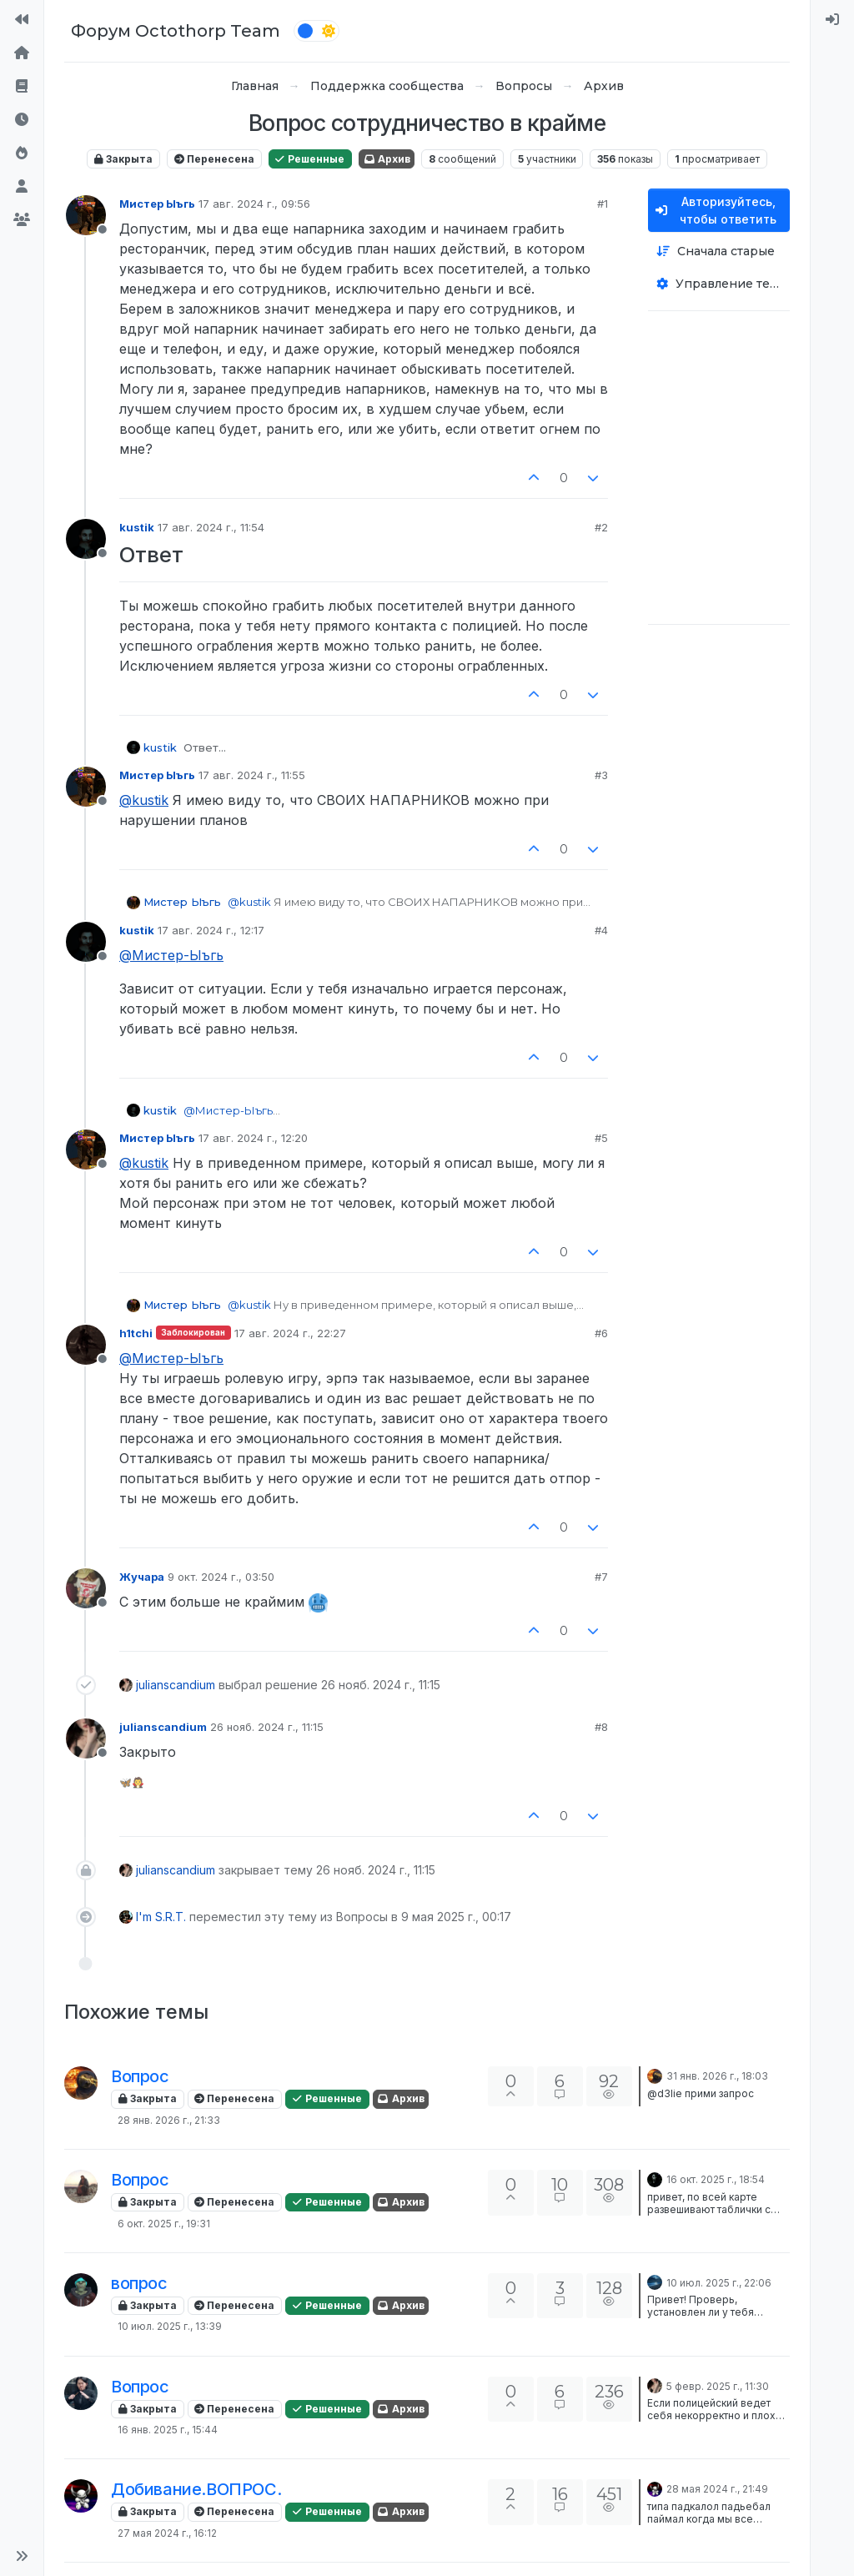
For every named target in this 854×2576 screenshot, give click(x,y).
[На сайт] (22, 20)
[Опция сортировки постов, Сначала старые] (719, 251)
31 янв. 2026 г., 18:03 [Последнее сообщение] (717, 2076)
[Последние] (22, 120)
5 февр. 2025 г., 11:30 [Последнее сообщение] (717, 2386)
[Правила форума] (22, 86)
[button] (22, 2556)
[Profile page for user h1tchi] (86, 1345)
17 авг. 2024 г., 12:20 (253, 1138)
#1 (602, 203)
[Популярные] (22, 153)
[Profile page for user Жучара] (86, 1588)
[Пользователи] (22, 187)
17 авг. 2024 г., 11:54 (211, 527)
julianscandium (175, 1685)
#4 (601, 930)
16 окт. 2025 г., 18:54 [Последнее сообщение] (715, 2179)
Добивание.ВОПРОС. (196, 2489)
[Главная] (22, 53)
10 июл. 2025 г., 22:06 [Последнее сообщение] (718, 2283)
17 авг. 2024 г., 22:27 (290, 1333)
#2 (601, 527)
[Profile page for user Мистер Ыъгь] (86, 215)
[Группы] (22, 220)
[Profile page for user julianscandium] (86, 1738)
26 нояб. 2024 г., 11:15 (267, 1726)
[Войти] (832, 20)
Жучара (141, 1576)
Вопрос (140, 2076)
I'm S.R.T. (161, 1916)
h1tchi (136, 1333)
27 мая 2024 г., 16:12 (167, 2533)
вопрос (139, 2283)
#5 (601, 1138)
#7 (601, 1576)
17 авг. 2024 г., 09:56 (254, 203)
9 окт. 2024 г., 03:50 (221, 1576)
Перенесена (214, 159)
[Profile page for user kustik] (86, 539)
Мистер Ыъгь (157, 203)
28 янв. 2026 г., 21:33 (169, 2120)
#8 (601, 1726)
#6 (601, 1333)
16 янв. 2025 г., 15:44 (168, 2429)
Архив (386, 159)
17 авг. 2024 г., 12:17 (211, 930)
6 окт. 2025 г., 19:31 (164, 2223)
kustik (136, 527)
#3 (601, 775)
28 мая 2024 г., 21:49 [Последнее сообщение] (717, 2489)
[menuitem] (832, 20)
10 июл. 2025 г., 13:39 (170, 2326)
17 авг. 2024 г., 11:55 (251, 775)
